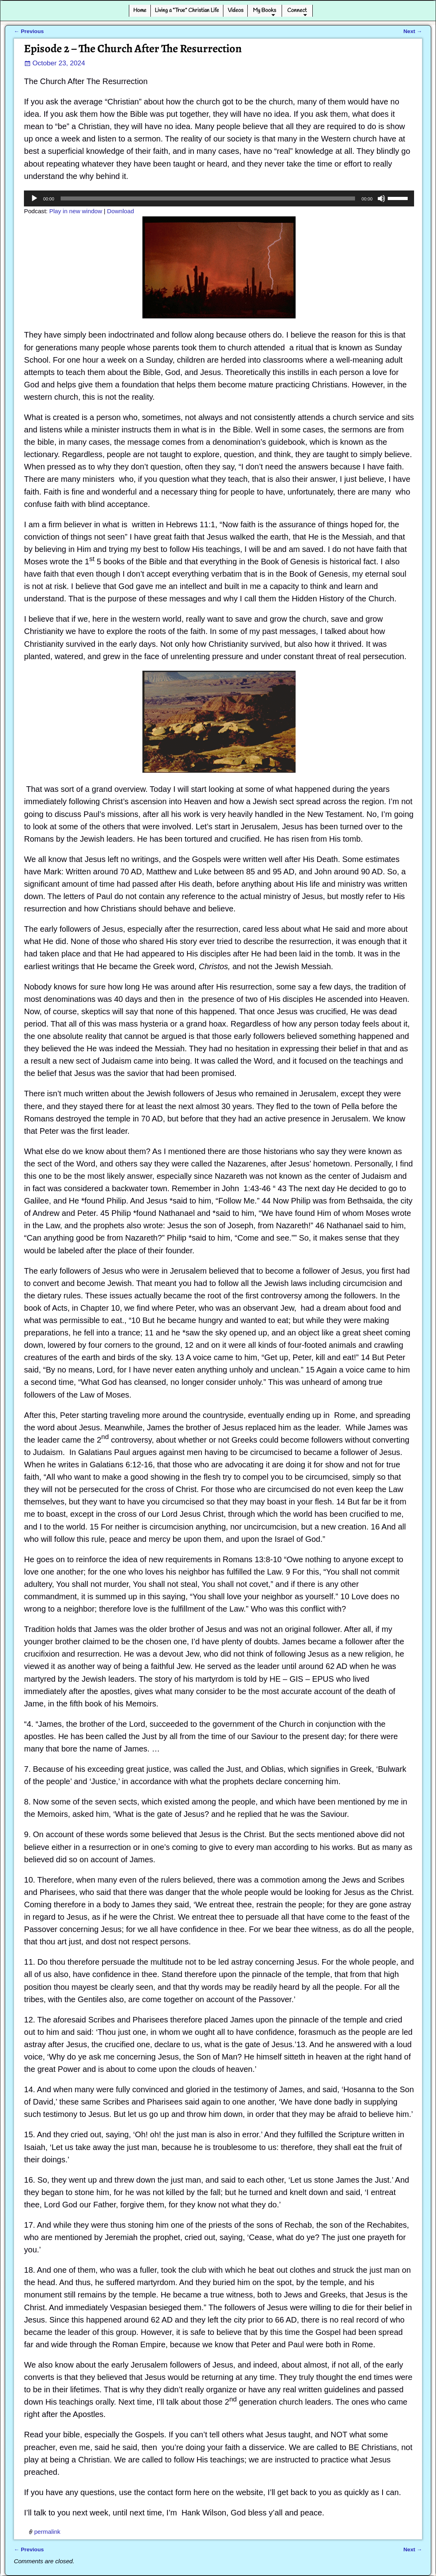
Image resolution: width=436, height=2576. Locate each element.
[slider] (208, 198)
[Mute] (381, 198)
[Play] (34, 198)
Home (139, 10)
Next (412, 31)
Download (120, 211)
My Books (264, 10)
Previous (29, 31)
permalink (47, 2531)
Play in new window (75, 211)
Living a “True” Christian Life (187, 10)
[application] (219, 198)
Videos (235, 10)
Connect (297, 10)
